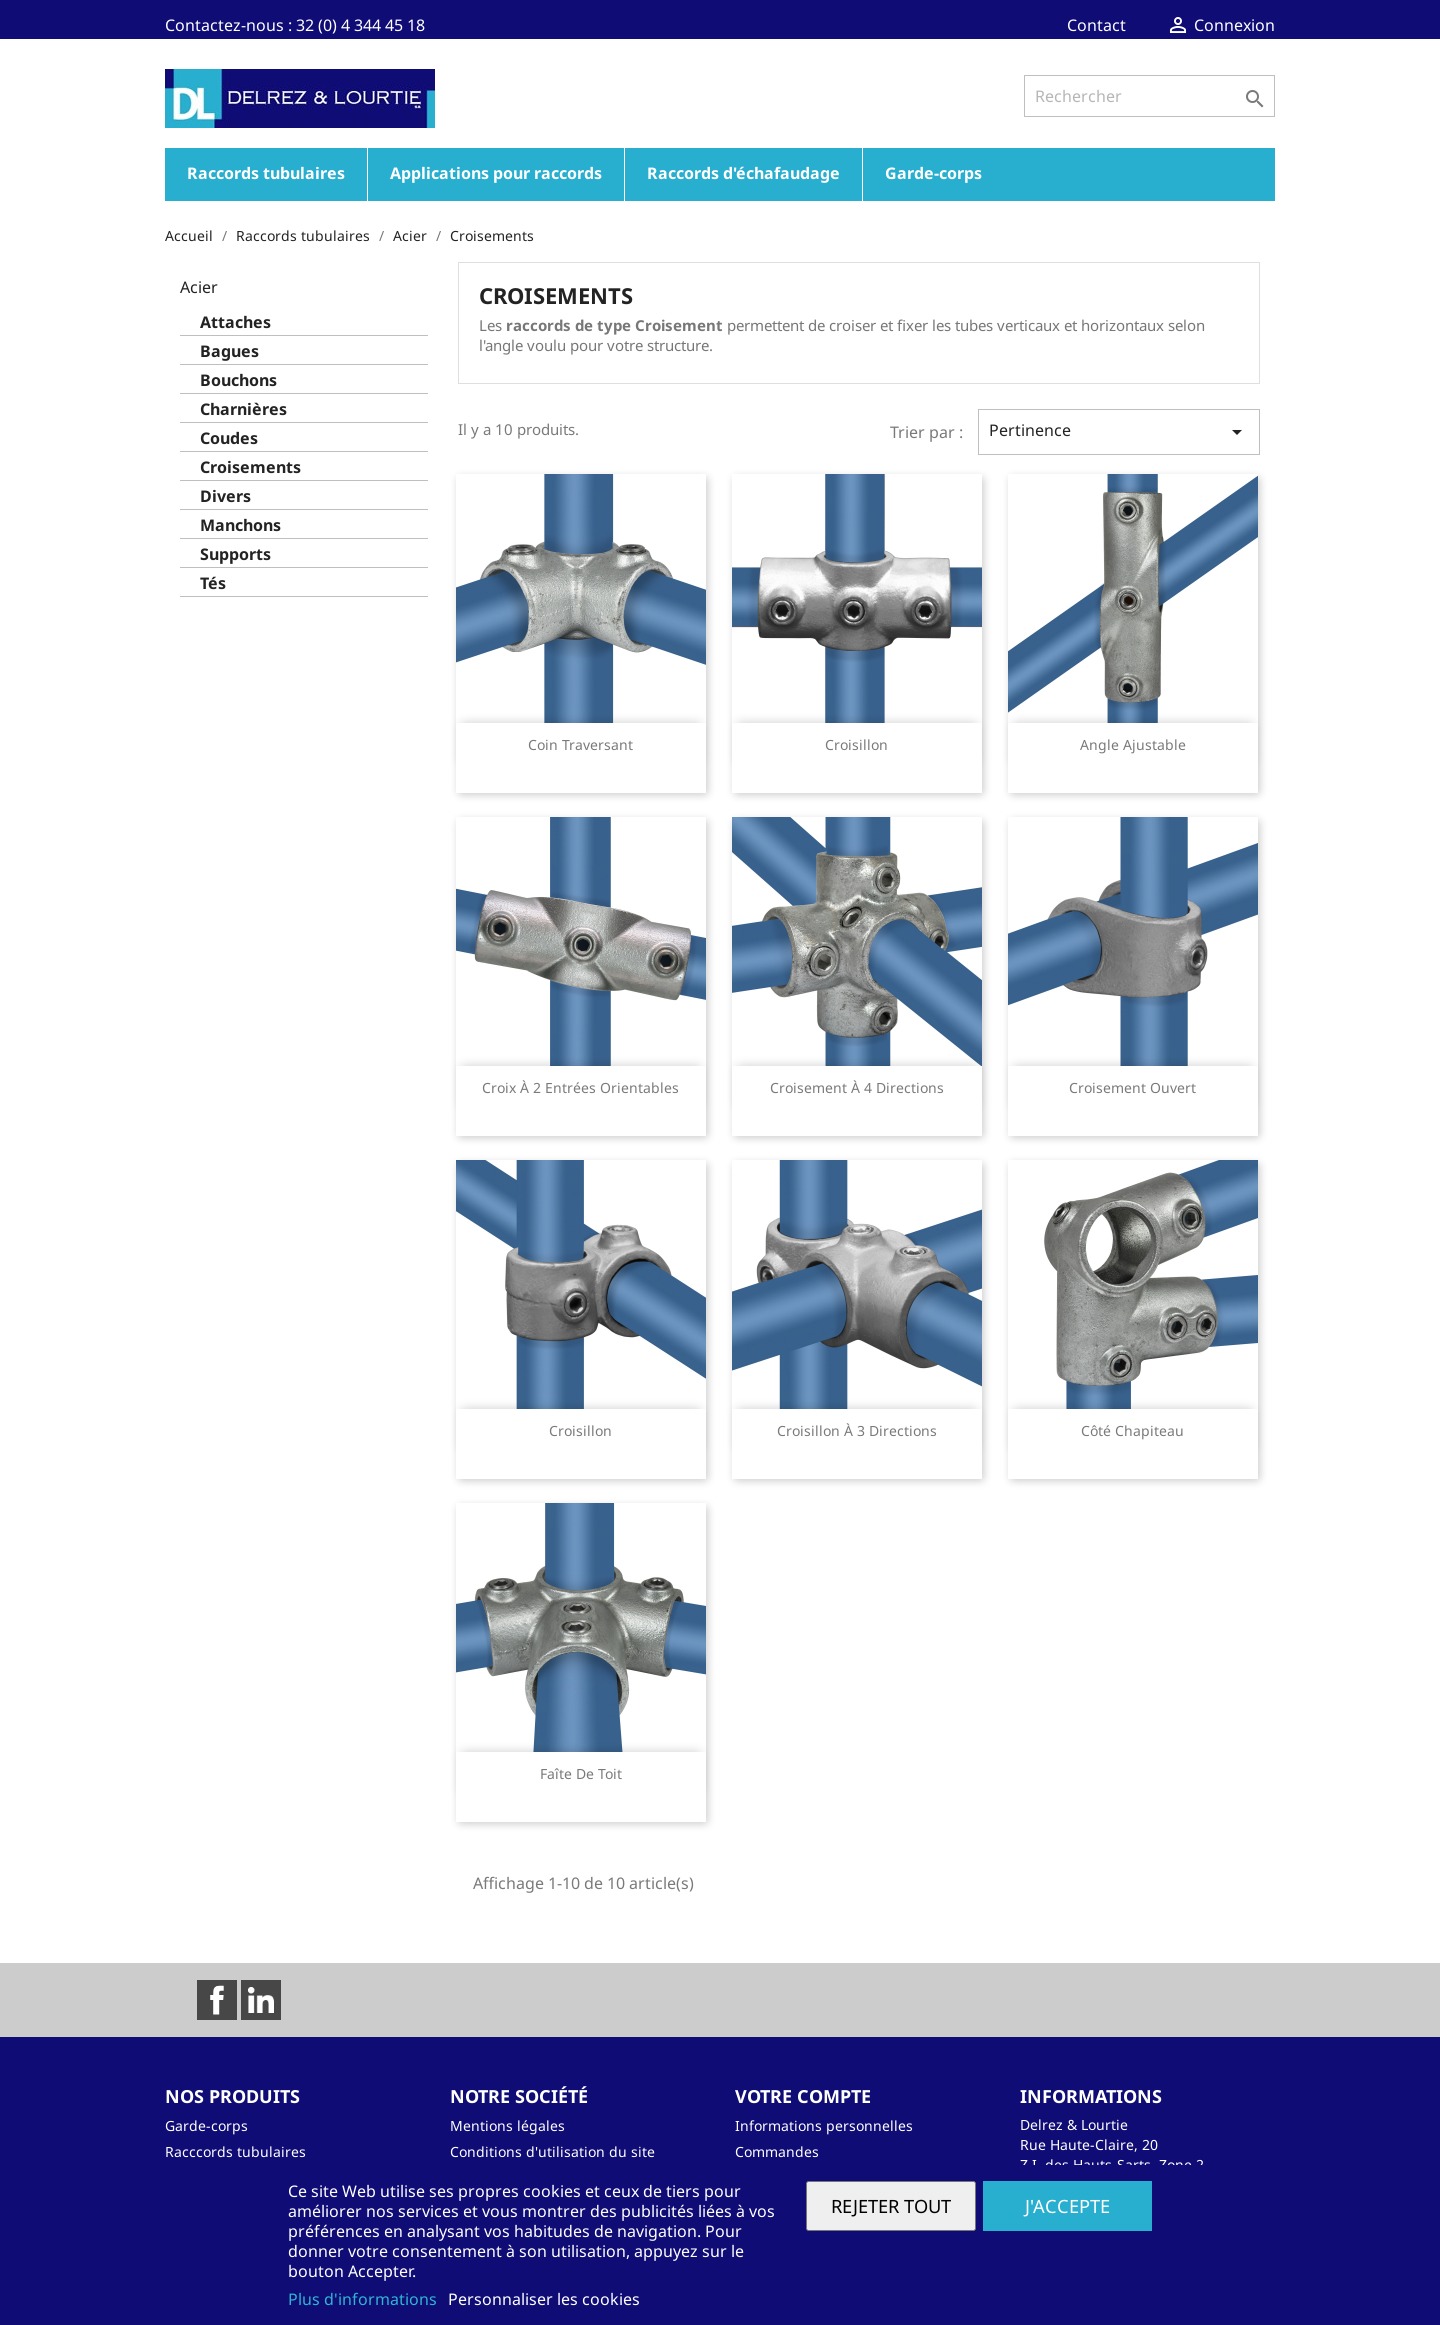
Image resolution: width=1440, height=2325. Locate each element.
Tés (213, 583)
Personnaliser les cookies (544, 2299)
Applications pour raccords (496, 173)
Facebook (217, 2000)
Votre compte (803, 2096)
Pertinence (1119, 431)
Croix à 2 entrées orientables (580, 1087)
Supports (235, 554)
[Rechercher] (1149, 96)
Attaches (235, 322)
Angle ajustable (1133, 744)
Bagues (229, 351)
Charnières (243, 409)
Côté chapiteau (1132, 1430)
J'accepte (1067, 2205)
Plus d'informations (364, 2299)
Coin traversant (580, 744)
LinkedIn (261, 2000)
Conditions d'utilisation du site (552, 2151)
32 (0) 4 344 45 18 (360, 25)
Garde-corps (933, 173)
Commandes (777, 2151)
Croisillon (856, 744)
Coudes (229, 438)
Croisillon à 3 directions (857, 1430)
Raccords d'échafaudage (743, 173)
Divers (225, 496)
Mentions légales (507, 2125)
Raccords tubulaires (266, 173)
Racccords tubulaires (235, 2151)
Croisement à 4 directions (857, 1087)
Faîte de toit (581, 1773)
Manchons (240, 525)
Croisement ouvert (1132, 1087)
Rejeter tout (891, 2205)
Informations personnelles (824, 2125)
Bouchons (238, 380)
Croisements (250, 467)
